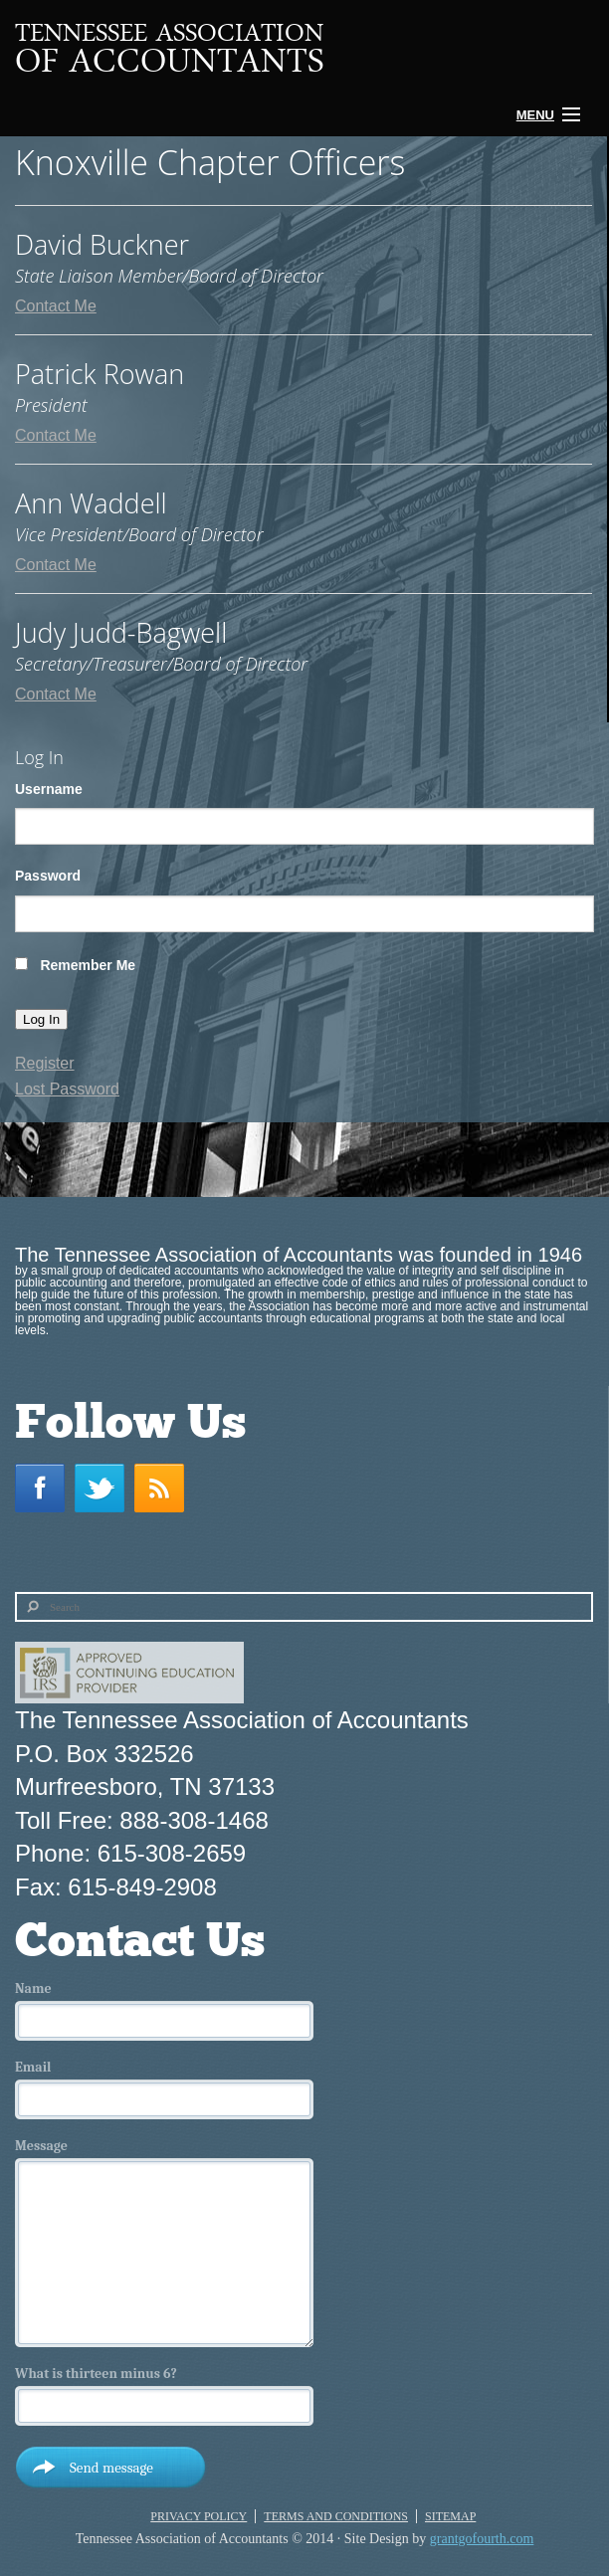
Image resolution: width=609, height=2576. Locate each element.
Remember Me (87, 965)
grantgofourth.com (482, 2538)
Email (33, 2068)
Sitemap (450, 2516)
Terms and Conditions (336, 2516)
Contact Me (56, 305)
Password (48, 876)
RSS (164, 1488)
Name (33, 1989)
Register (45, 1063)
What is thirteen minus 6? (96, 2374)
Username (49, 789)
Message (41, 2146)
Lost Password (67, 1089)
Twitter (104, 1488)
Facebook (45, 1488)
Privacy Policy (198, 2516)
